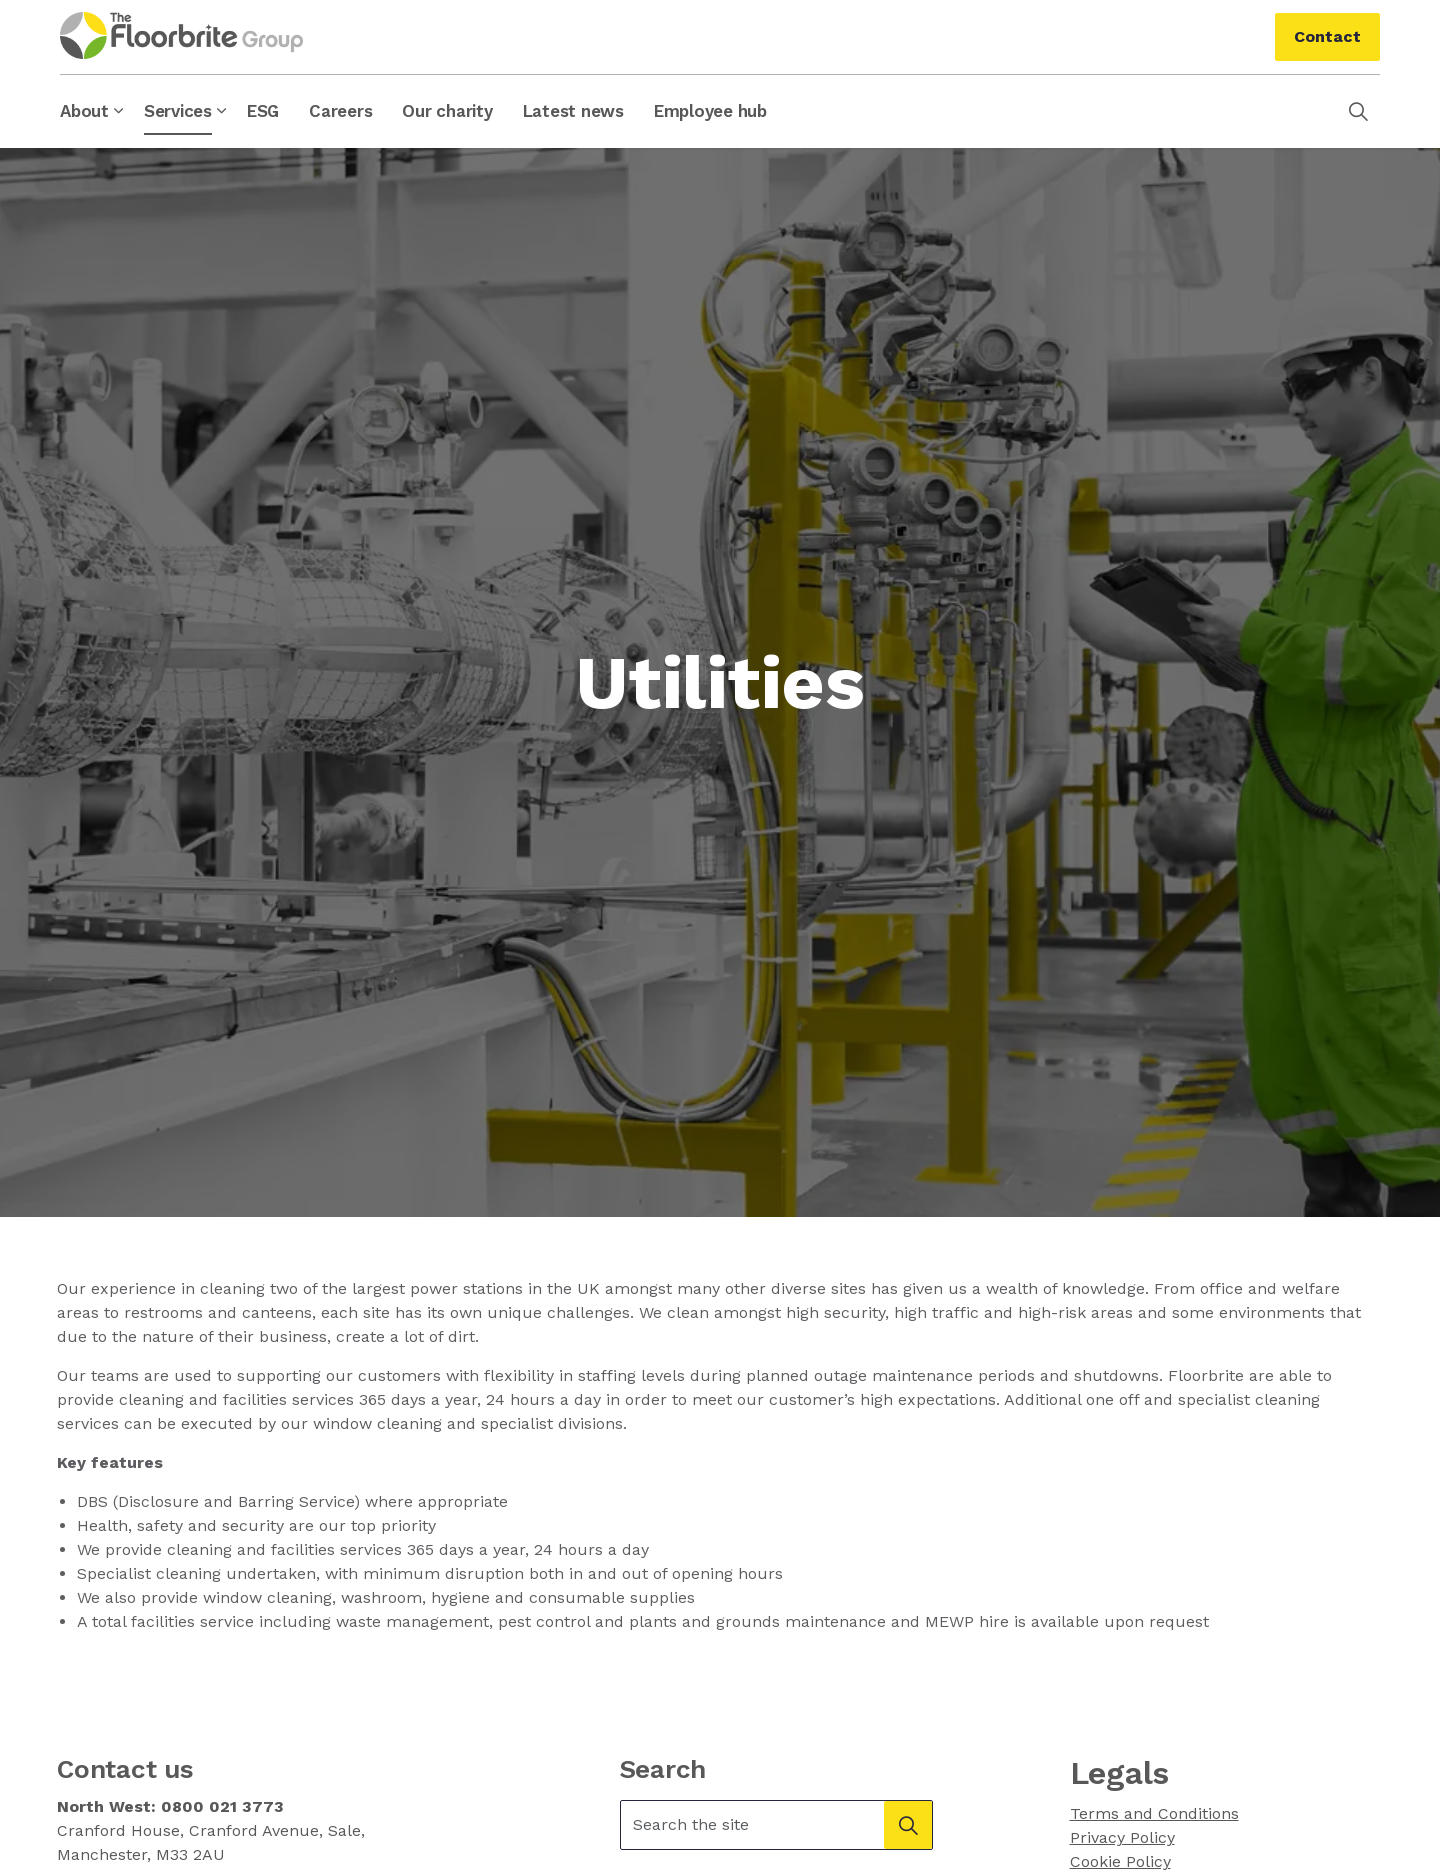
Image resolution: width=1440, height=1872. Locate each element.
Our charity (447, 111)
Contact (1327, 37)
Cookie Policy (1120, 1861)
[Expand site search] (1358, 111)
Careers (340, 111)
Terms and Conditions (1154, 1813)
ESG (263, 111)
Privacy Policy (1122, 1837)
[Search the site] (777, 1825)
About (84, 111)
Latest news (573, 111)
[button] (908, 1825)
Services (178, 111)
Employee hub (710, 111)
